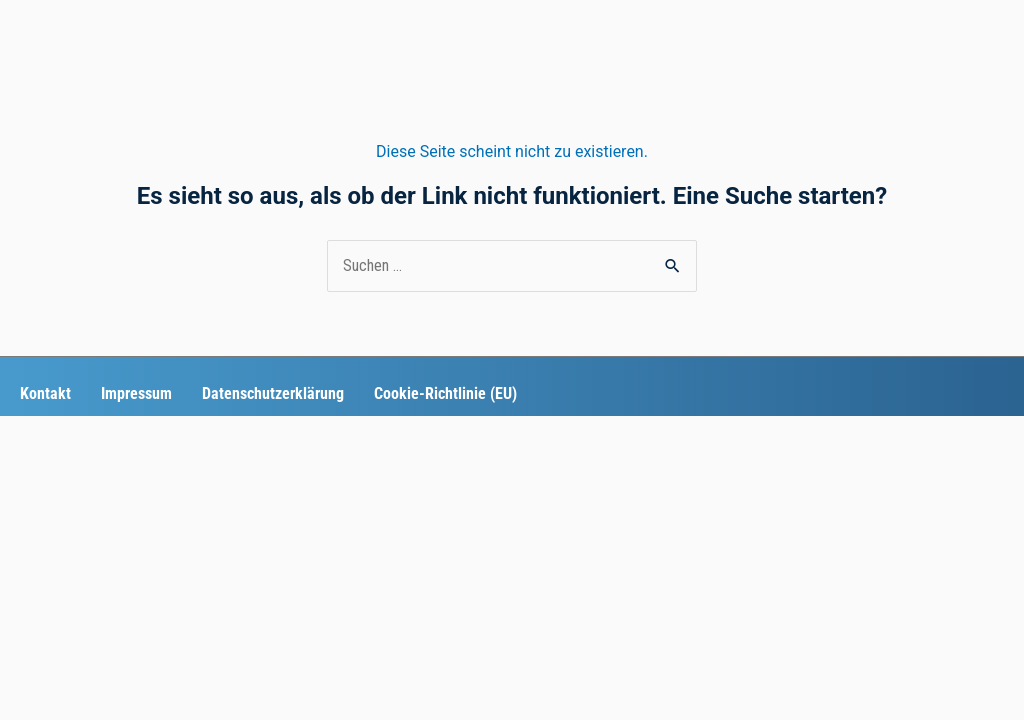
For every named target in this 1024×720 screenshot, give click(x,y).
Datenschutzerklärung (273, 393)
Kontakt (45, 393)
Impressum (136, 393)
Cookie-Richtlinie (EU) (445, 393)
